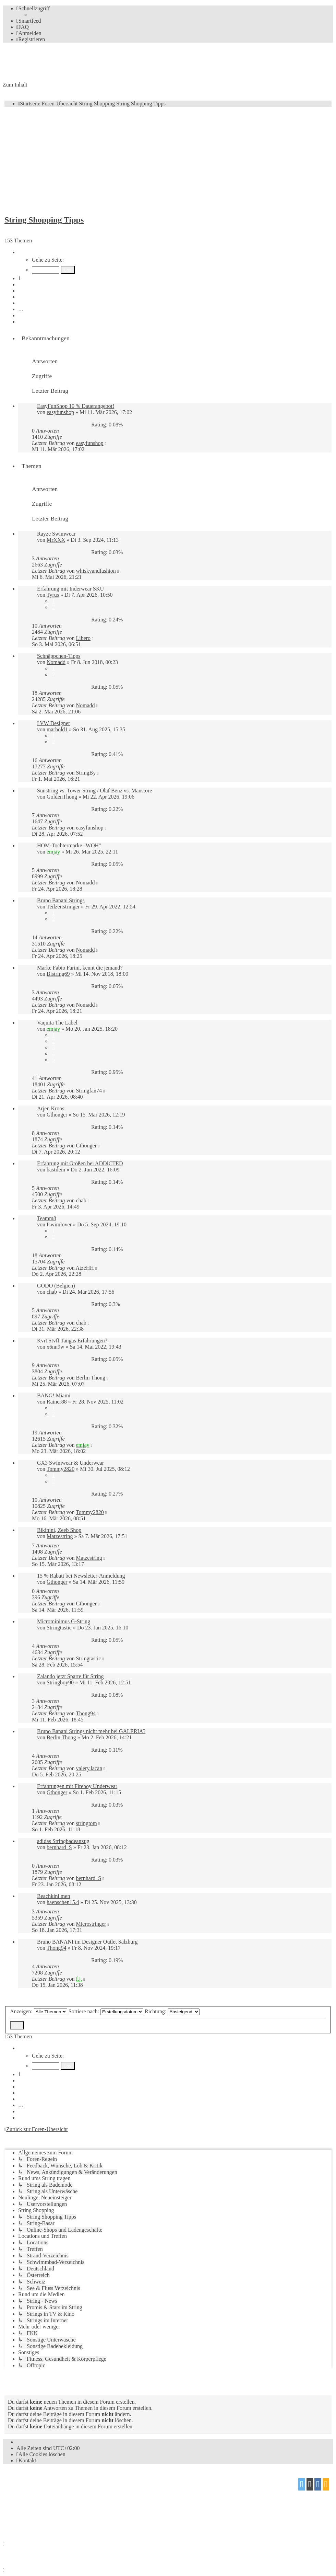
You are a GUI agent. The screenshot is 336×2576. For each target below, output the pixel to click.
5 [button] (19, 303)
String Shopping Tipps (44, 219)
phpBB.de (82, 2495)
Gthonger (57, 1115)
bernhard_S (59, 1847)
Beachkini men (53, 1896)
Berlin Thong (90, 1378)
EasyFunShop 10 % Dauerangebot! (75, 406)
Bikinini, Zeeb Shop (59, 1530)
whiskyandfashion (96, 571)
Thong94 (86, 1713)
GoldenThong (62, 797)
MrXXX (56, 540)
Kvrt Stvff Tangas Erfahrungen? (72, 1340)
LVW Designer (53, 723)
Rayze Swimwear (56, 534)
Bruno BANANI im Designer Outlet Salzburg (87, 1942)
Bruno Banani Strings (61, 900)
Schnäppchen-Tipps (59, 656)
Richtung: (172, 2011)
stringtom (86, 1823)
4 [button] (19, 297)
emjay (53, 852)
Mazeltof (60, 2508)
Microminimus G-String (63, 1621)
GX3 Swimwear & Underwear (70, 1463)
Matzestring (60, 1536)
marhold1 (57, 729)
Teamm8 (46, 1218)
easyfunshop (60, 412)
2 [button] (19, 284)
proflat (26, 2508)
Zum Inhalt (15, 85)
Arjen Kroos (50, 1108)
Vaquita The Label (57, 1023)
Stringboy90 (60, 1682)
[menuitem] (28, 21)
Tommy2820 (61, 1469)
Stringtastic (59, 1627)
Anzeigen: (38, 2011)
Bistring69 (58, 974)
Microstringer (91, 1924)
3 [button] (19, 291)
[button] (21, 252)
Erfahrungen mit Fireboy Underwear (77, 1786)
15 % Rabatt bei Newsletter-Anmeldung (81, 1576)
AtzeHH (85, 1268)
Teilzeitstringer (63, 906)
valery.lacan (89, 1768)
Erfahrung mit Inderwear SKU (70, 589)
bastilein (56, 1169)
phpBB (41, 2482)
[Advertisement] (168, 160)
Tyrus (53, 595)
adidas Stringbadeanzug (63, 1841)
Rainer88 (57, 1402)
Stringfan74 (89, 1091)
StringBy (86, 773)
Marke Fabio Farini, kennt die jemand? (80, 968)
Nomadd (56, 662)
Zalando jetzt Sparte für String (70, 1676)
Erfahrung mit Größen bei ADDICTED (80, 1163)
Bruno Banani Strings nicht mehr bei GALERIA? (91, 1731)
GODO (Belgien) (56, 1286)
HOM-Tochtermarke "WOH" (69, 845)
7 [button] (19, 315)
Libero (83, 638)
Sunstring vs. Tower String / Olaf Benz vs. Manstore (94, 790)
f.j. (79, 1979)
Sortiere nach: (106, 2011)
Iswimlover (59, 1224)
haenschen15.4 (63, 1902)
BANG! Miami (53, 1395)
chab (81, 1200)
